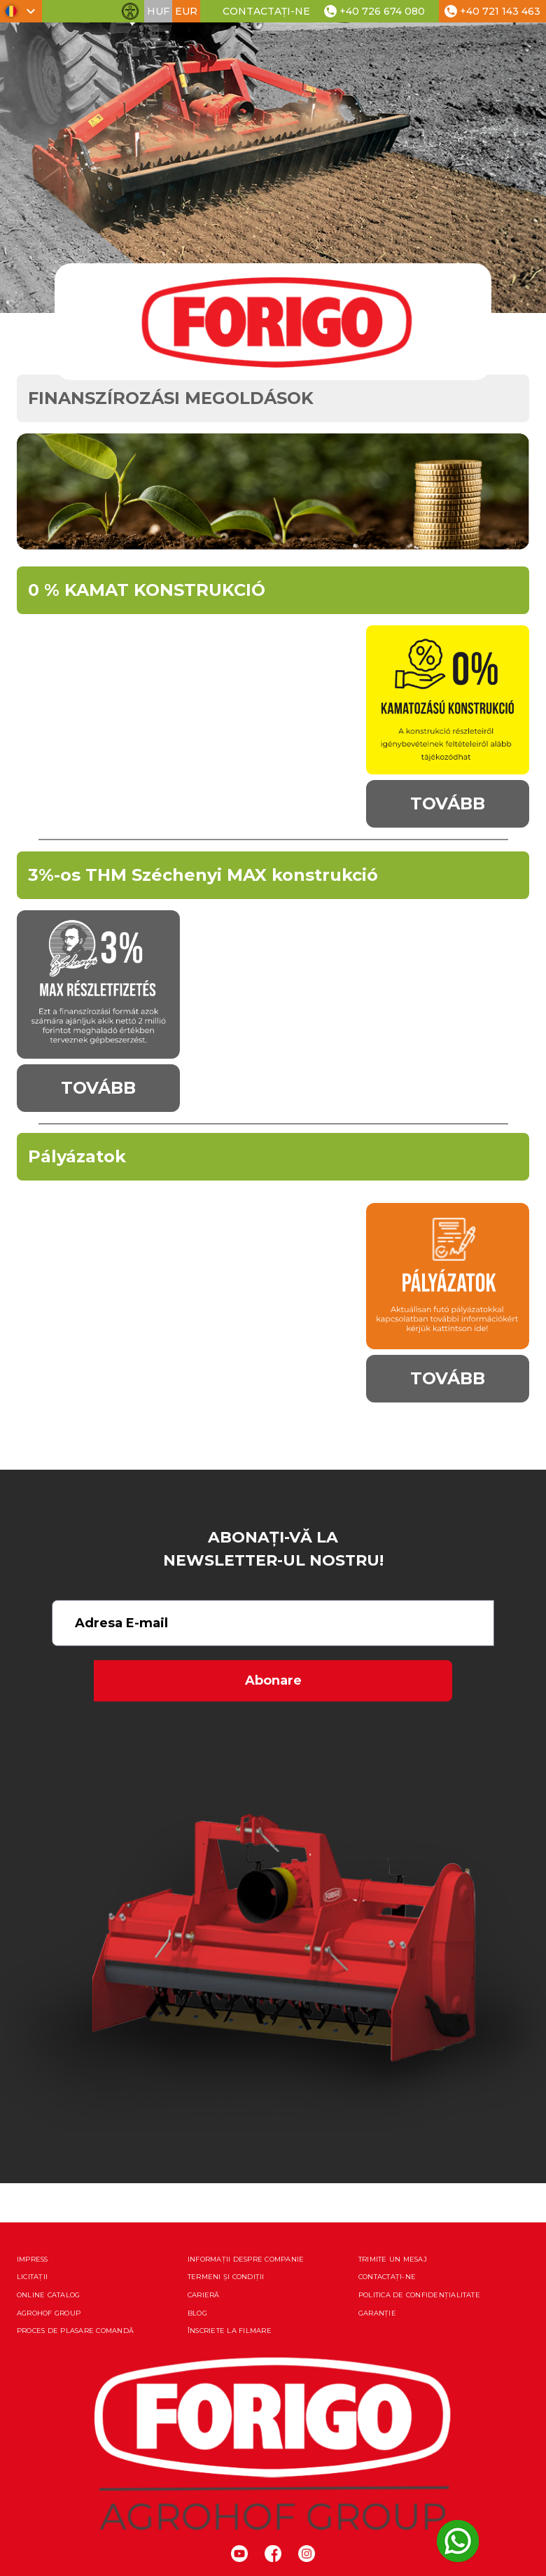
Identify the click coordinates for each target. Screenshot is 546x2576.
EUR (186, 11)
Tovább (447, 803)
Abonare (273, 1680)
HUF (158, 11)
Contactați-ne (266, 11)
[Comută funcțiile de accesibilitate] (130, 11)
